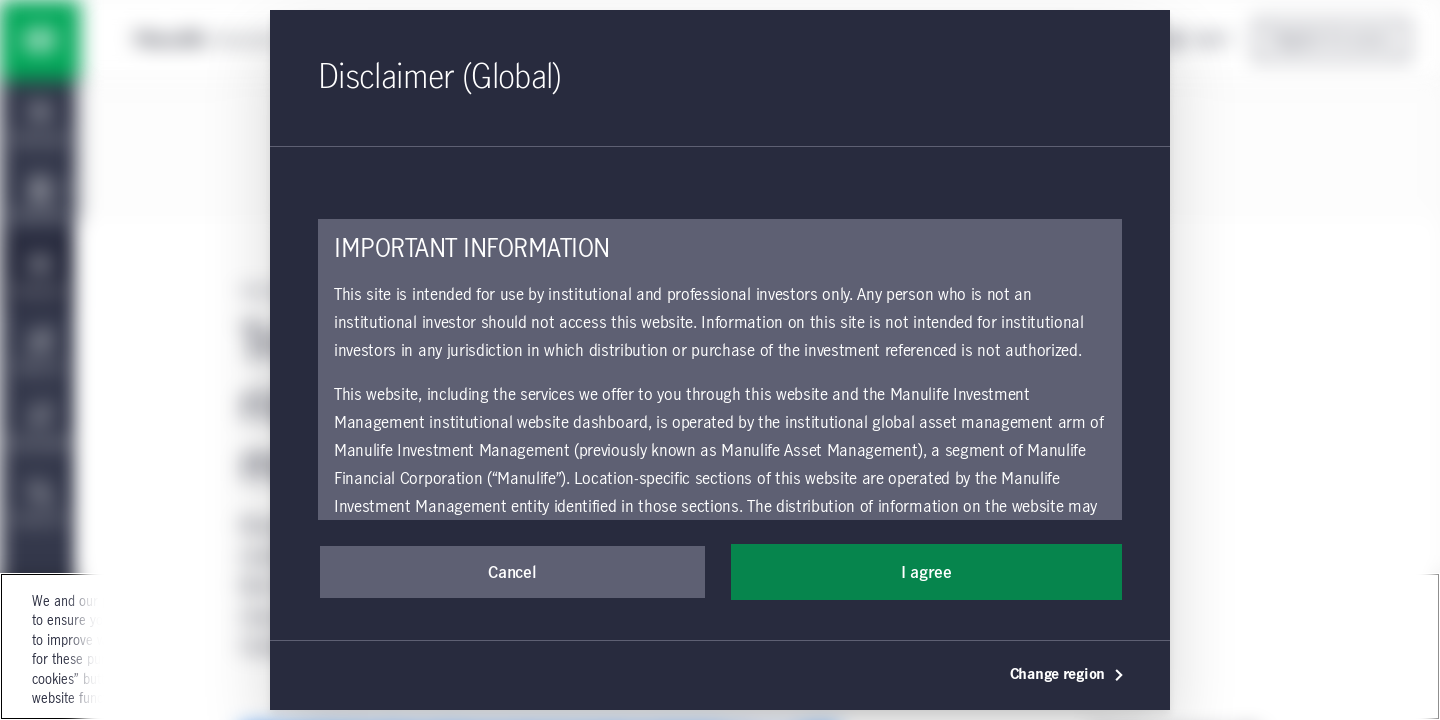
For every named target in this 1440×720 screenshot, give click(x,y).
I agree (926, 573)
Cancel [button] (512, 573)
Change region (1067, 675)
